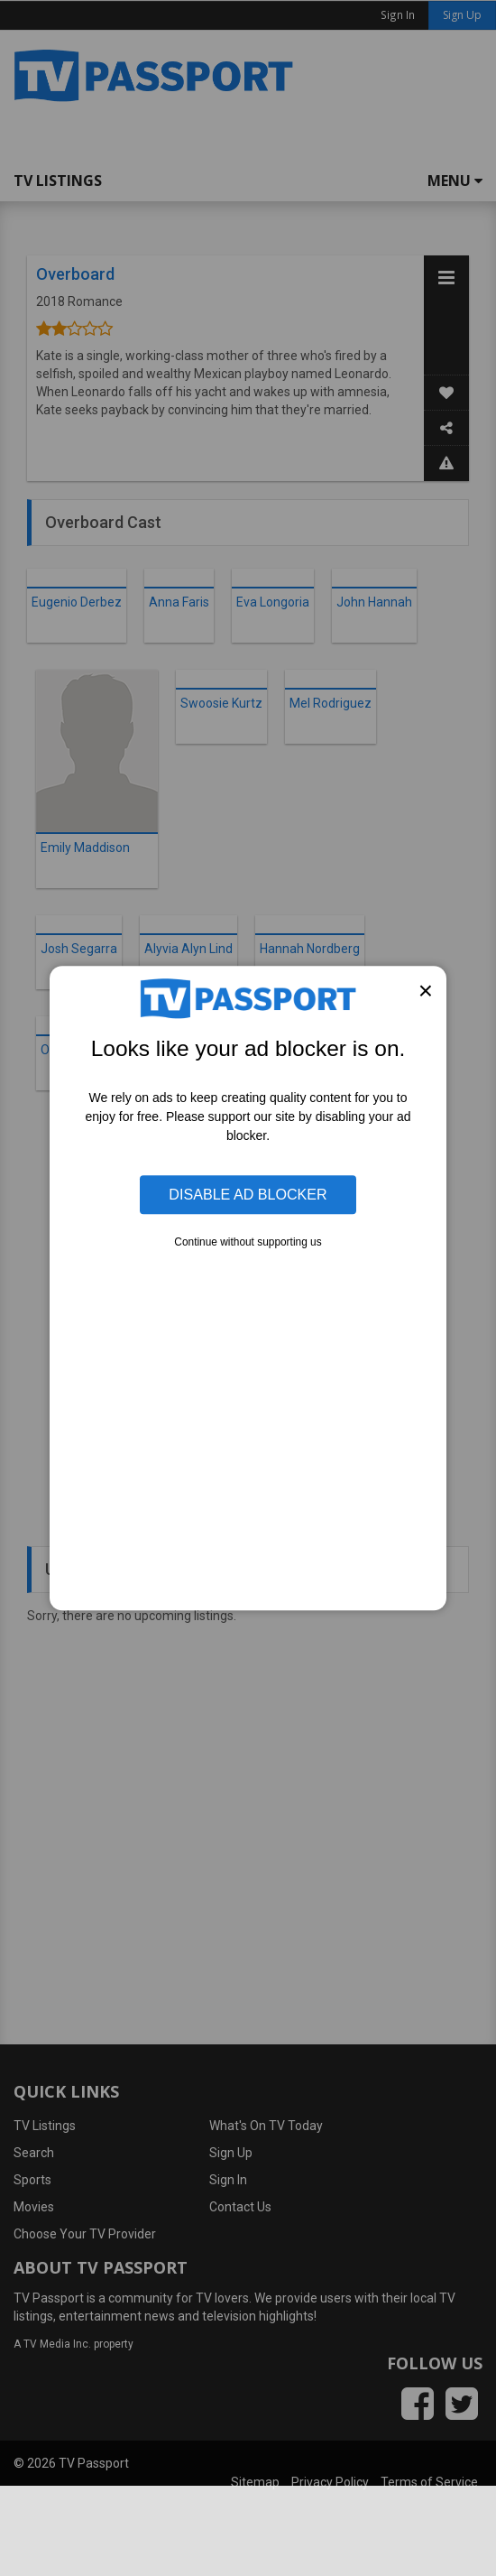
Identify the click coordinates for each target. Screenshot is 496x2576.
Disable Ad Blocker (247, 1195)
